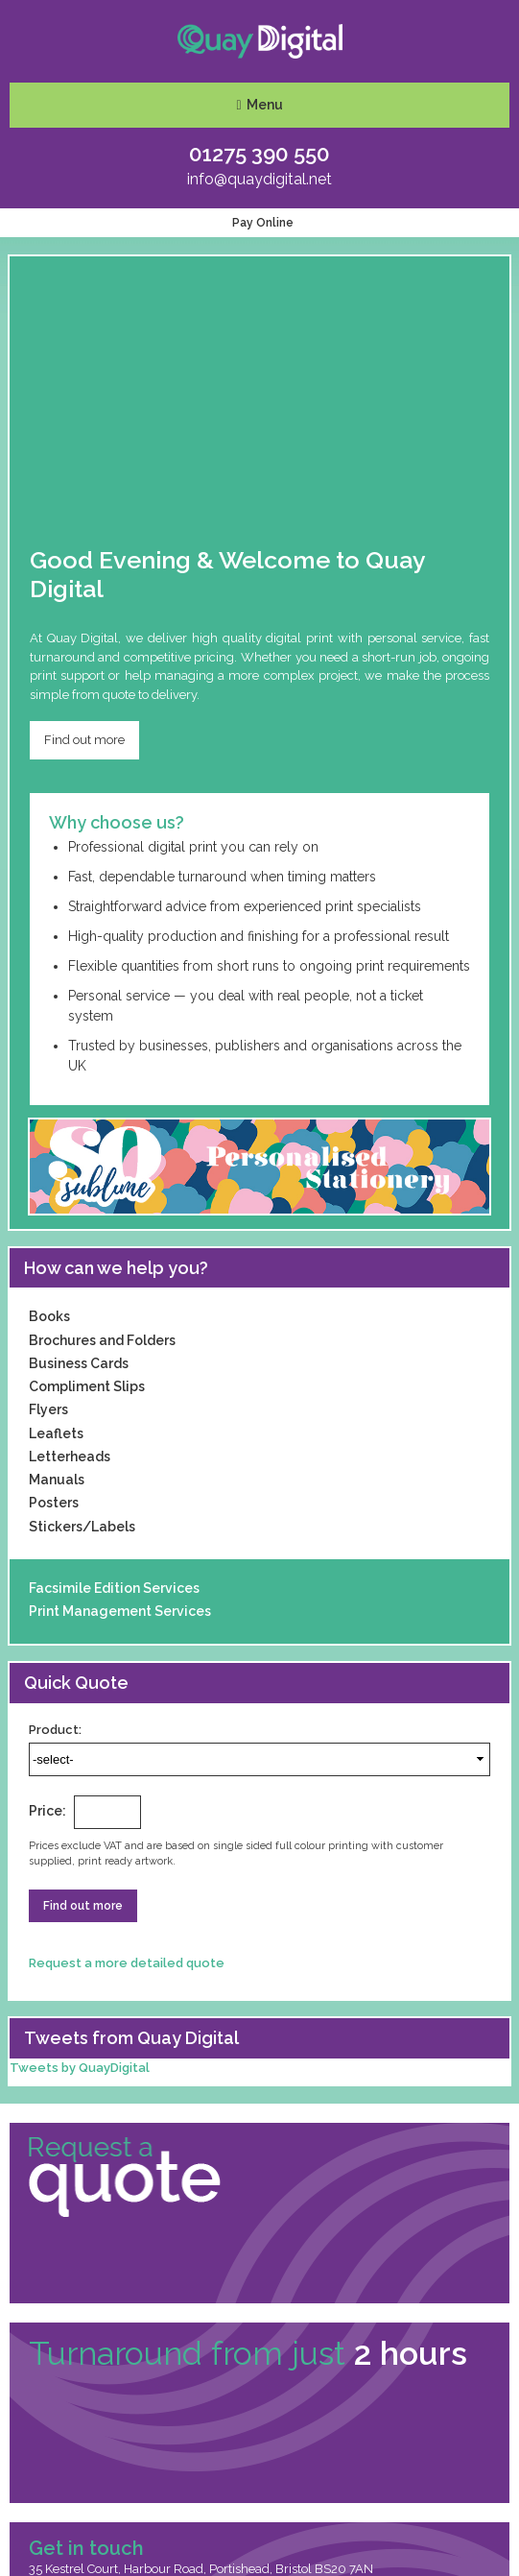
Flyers (48, 1409)
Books (49, 1316)
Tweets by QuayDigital (80, 2067)
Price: (47, 1810)
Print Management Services (120, 1611)
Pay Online (260, 222)
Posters (54, 1502)
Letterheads (69, 1456)
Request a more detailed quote (129, 1963)
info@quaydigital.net (259, 179)
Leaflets (56, 1433)
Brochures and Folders (102, 1340)
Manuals (56, 1479)
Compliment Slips (87, 1386)
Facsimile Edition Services (114, 1588)
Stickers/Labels (82, 1526)
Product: (55, 1729)
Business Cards (79, 1363)
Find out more (84, 740)
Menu (265, 104)
